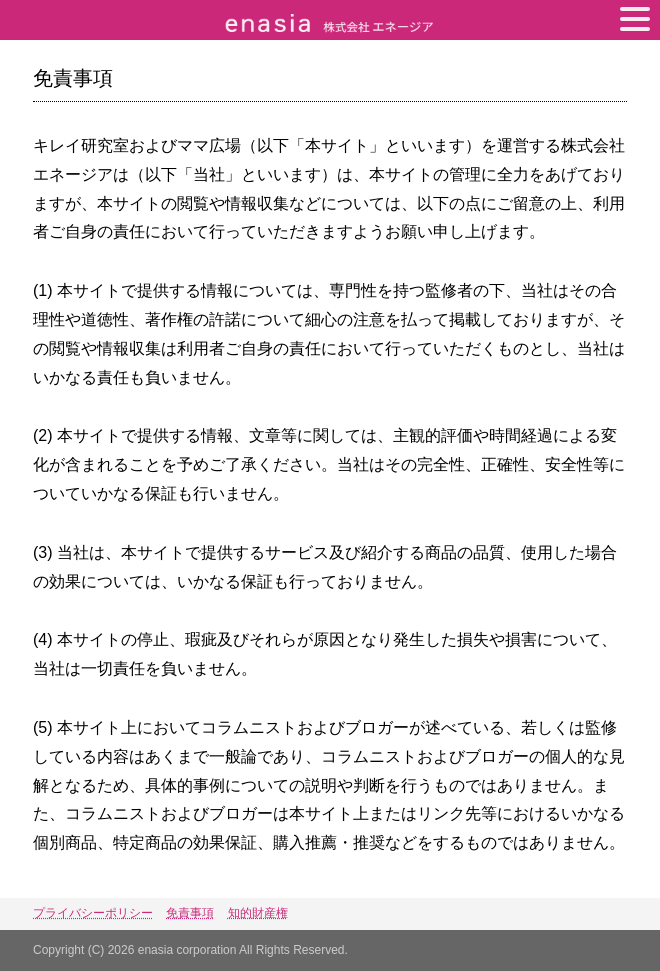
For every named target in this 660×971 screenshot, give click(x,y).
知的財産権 (258, 913)
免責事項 (190, 913)
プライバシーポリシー (93, 913)
